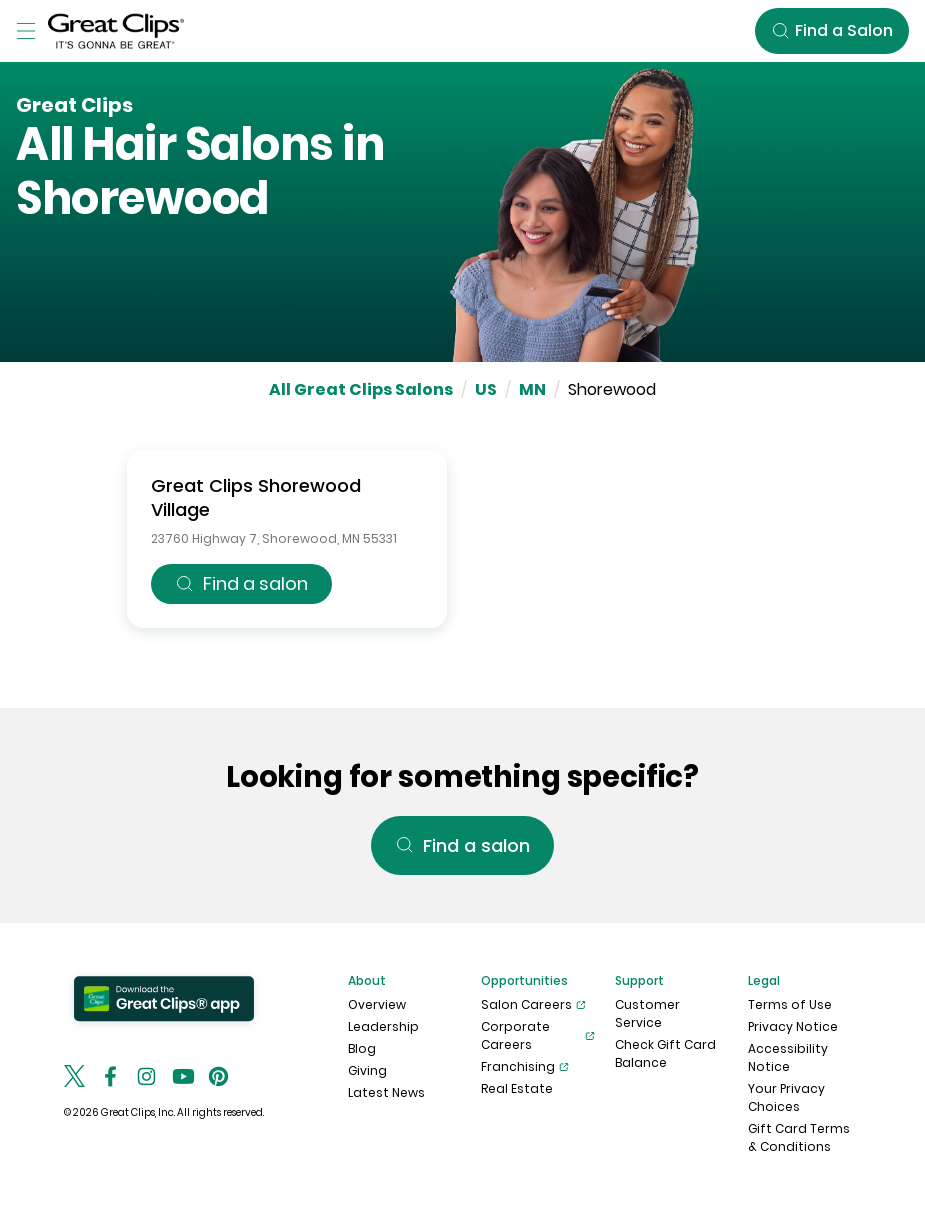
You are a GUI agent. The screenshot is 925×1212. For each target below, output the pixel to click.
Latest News (386, 1092)
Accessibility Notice (788, 1057)
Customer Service (647, 1013)
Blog (362, 1048)
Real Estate (517, 1088)
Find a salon (241, 583)
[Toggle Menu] (26, 31)
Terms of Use (790, 1004)
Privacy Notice (793, 1026)
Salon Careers (533, 1005)
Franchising (525, 1067)
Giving (367, 1070)
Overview (377, 1004)
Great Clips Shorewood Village (256, 497)
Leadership (383, 1026)
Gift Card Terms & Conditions (799, 1137)
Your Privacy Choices (786, 1097)
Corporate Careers (537, 1036)
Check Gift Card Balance (665, 1053)
